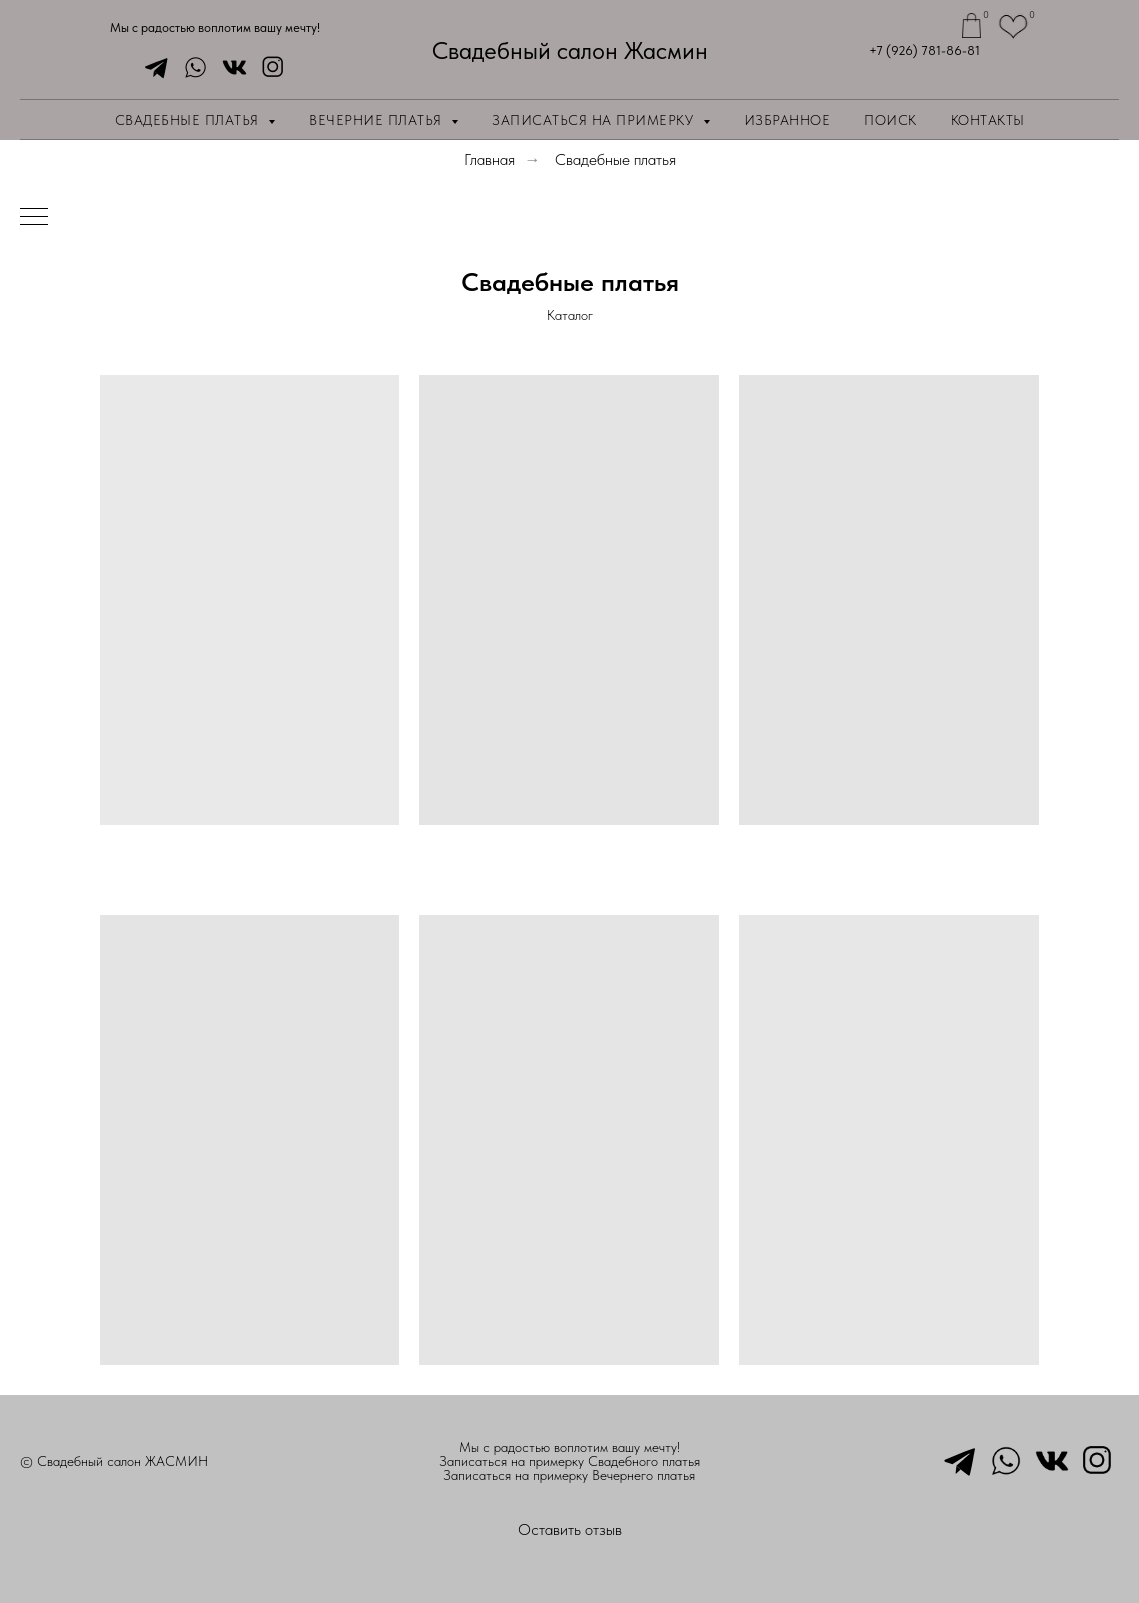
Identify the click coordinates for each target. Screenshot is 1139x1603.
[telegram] (151, 67)
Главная (489, 159)
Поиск (890, 120)
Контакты (988, 120)
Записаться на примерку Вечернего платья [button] (569, 1475)
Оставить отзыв (570, 1529)
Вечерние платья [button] (377, 120)
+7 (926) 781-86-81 (924, 50)
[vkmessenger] (229, 67)
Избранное (787, 120)
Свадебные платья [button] (189, 120)
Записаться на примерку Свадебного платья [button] (569, 1461)
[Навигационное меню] (34, 218)
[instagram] (268, 67)
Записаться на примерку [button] (595, 120)
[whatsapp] (190, 67)
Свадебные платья (615, 159)
